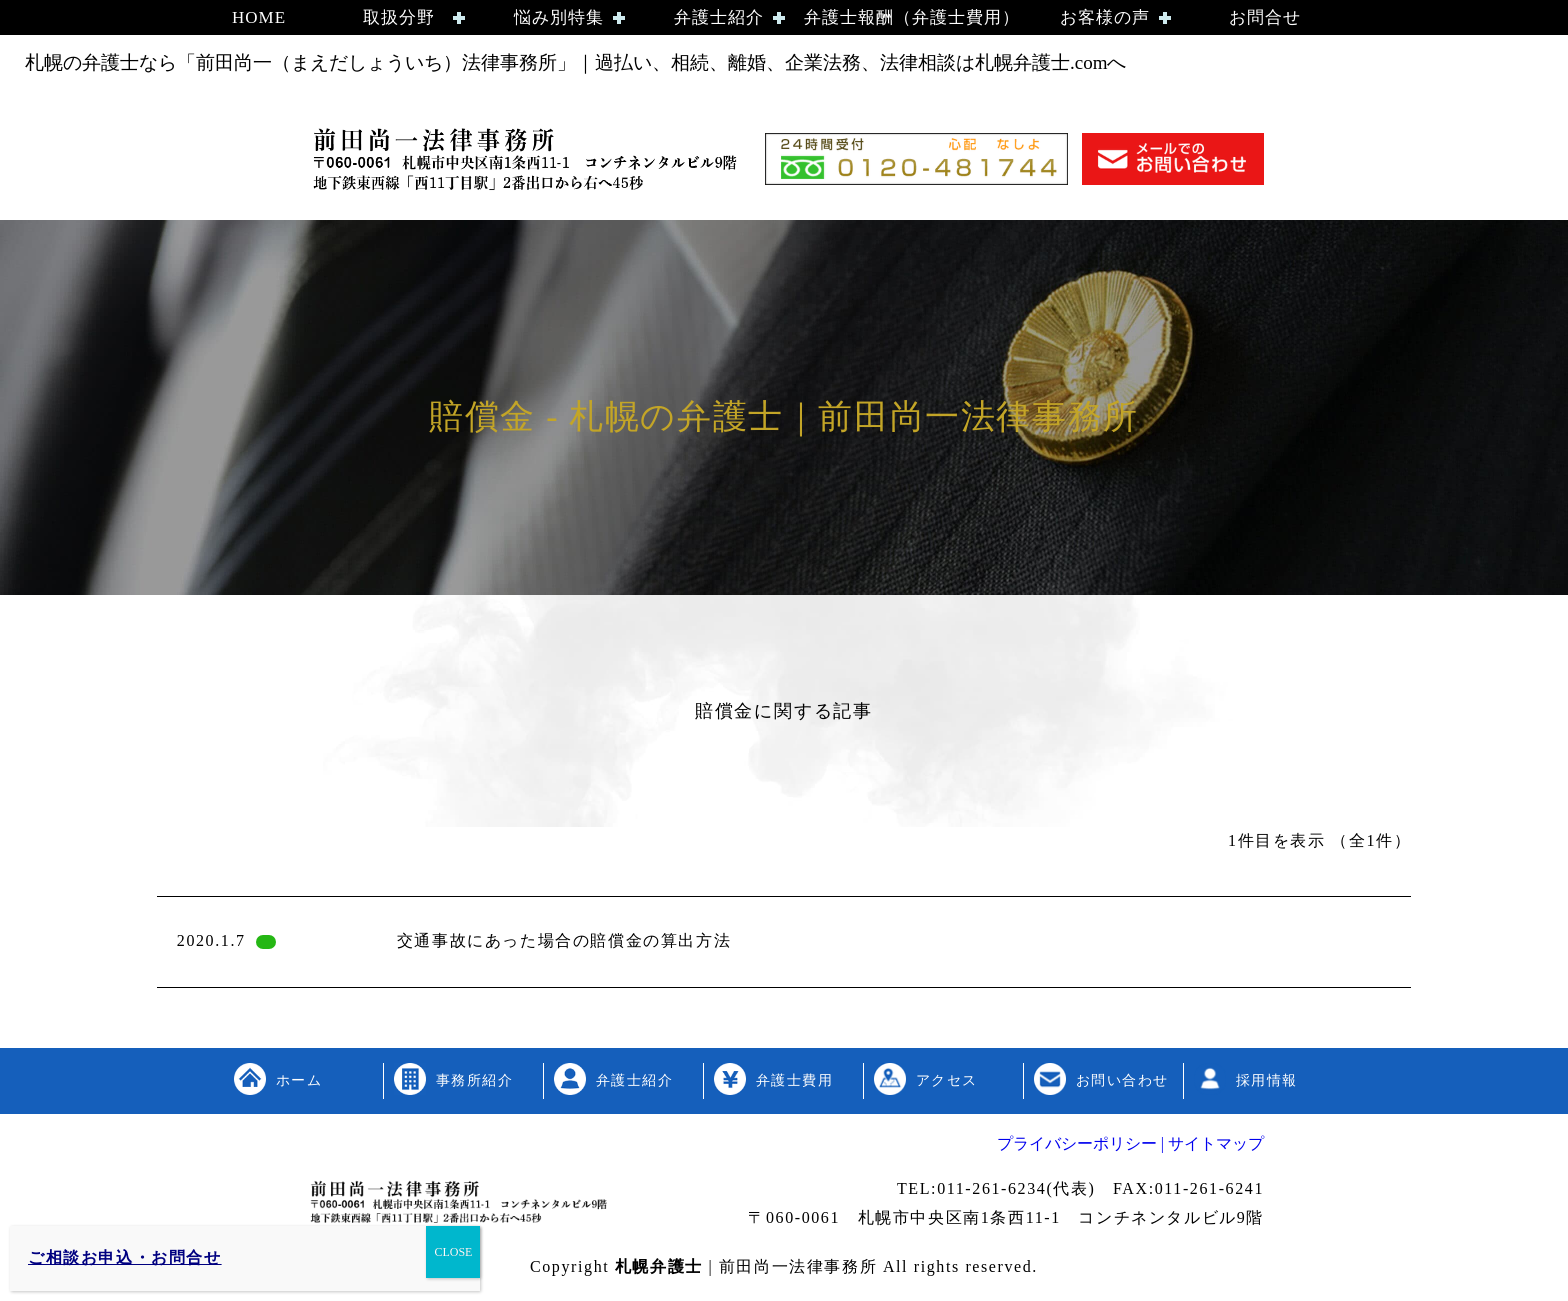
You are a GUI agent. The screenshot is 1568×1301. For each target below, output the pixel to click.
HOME (259, 17)
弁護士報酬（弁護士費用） (912, 17)
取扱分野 (399, 17)
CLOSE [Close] (453, 1252)
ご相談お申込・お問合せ (125, 1257)
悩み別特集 (559, 17)
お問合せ (1265, 17)
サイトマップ (1214, 1143)
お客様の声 (1105, 17)
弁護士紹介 (719, 17)
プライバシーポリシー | (1080, 1143)
